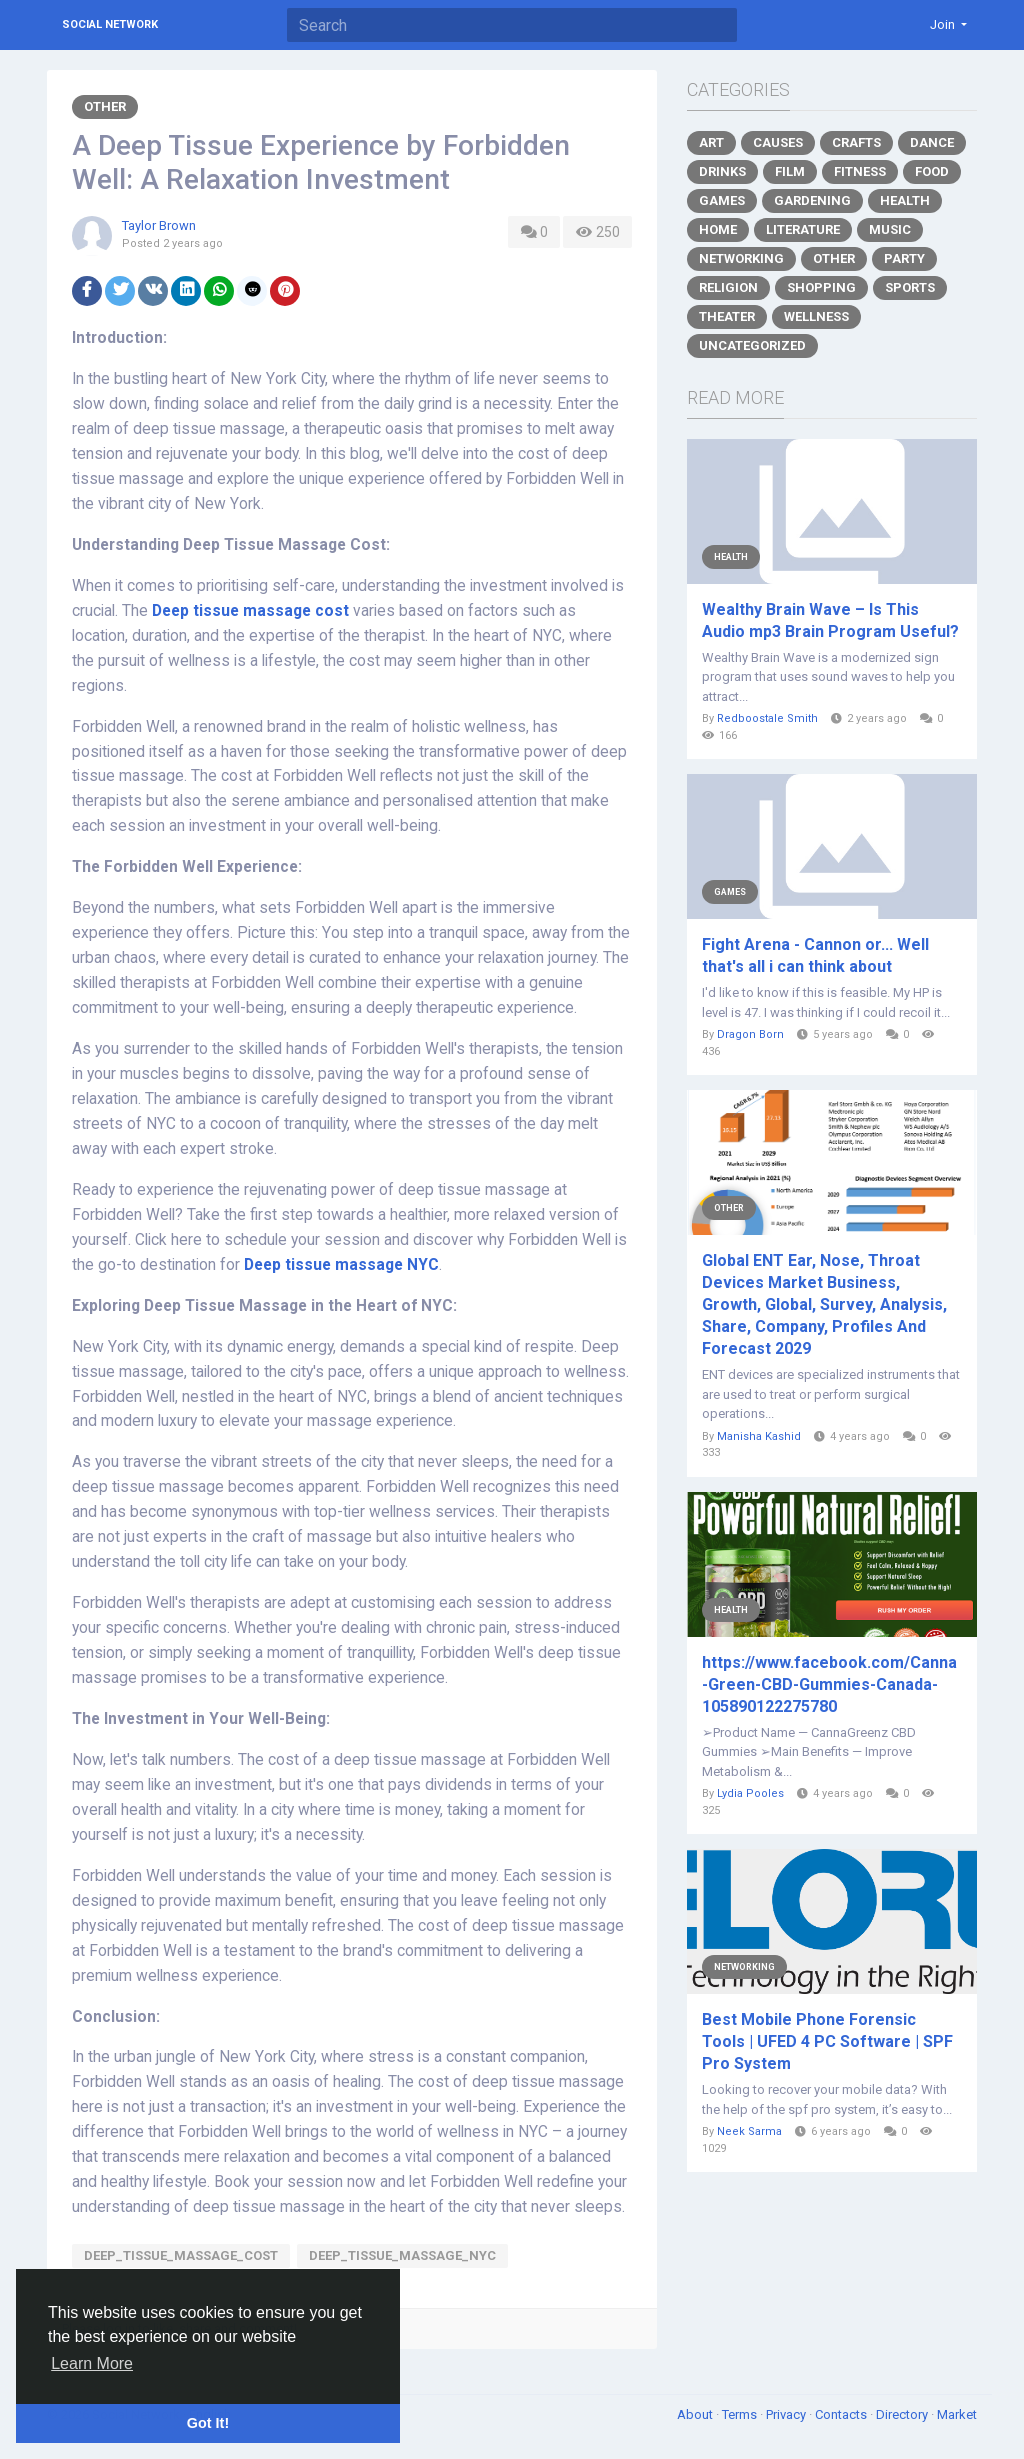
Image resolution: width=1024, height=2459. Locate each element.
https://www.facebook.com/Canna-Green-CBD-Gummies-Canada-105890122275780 (829, 1684)
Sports (910, 287)
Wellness (816, 316)
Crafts (856, 142)
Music (890, 229)
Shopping (821, 287)
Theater (727, 316)
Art (711, 142)
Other (105, 106)
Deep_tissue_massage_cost (181, 2255)
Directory (903, 2414)
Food (932, 171)
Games (722, 200)
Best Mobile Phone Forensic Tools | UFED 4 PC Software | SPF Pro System (827, 2041)
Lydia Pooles (750, 1793)
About (696, 2414)
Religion (728, 287)
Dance (932, 142)
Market (957, 2414)
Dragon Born (750, 1034)
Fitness (860, 171)
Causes (778, 142)
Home (718, 229)
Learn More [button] (92, 2363)
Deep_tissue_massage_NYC (402, 2255)
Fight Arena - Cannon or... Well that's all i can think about (815, 955)
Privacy (787, 2414)
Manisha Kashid (759, 1436)
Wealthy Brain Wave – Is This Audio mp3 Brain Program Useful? (830, 620)
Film (790, 171)
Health (905, 200)
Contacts (842, 2414)
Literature (803, 229)
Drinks (722, 171)
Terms (741, 2414)
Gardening (812, 200)
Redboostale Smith (767, 718)
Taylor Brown (159, 225)
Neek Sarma (749, 2131)
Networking (741, 258)
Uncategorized (752, 345)
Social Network (110, 24)
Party (904, 258)
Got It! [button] (208, 2423)
